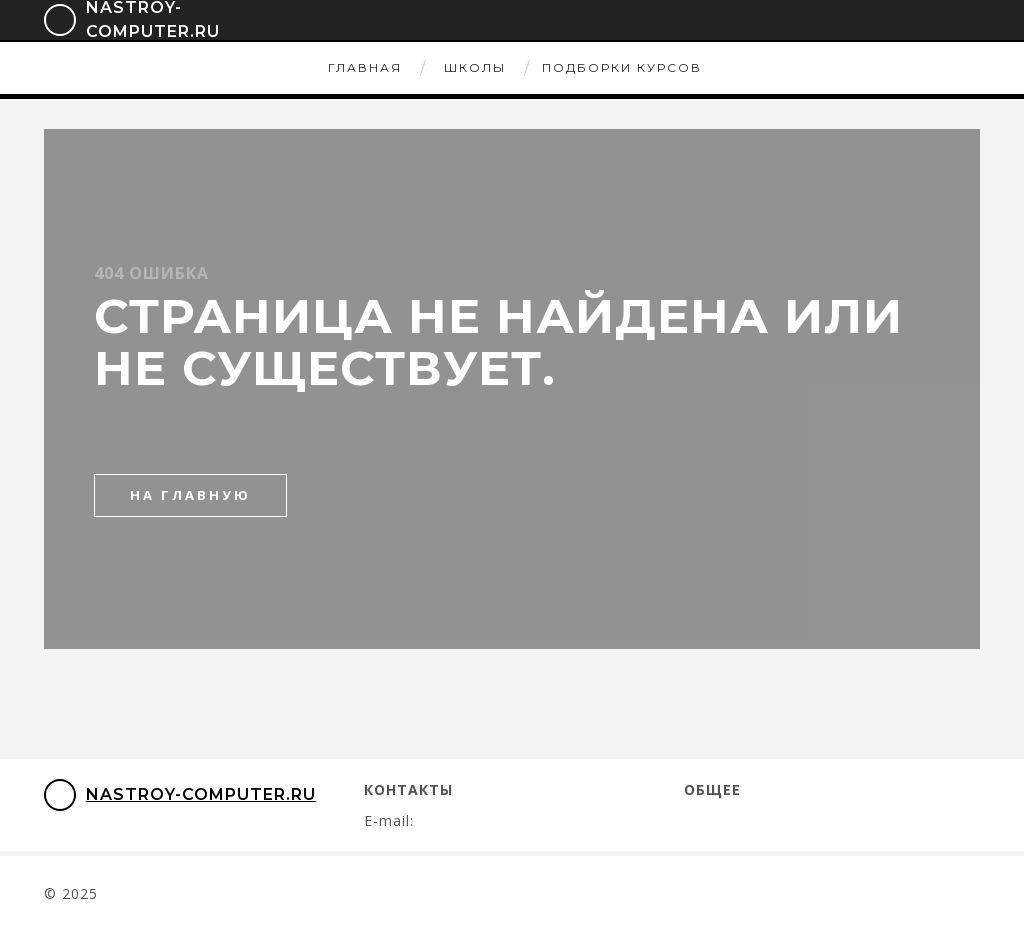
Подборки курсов (622, 67)
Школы (475, 67)
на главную (190, 495)
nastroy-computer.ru (180, 795)
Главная (365, 67)
